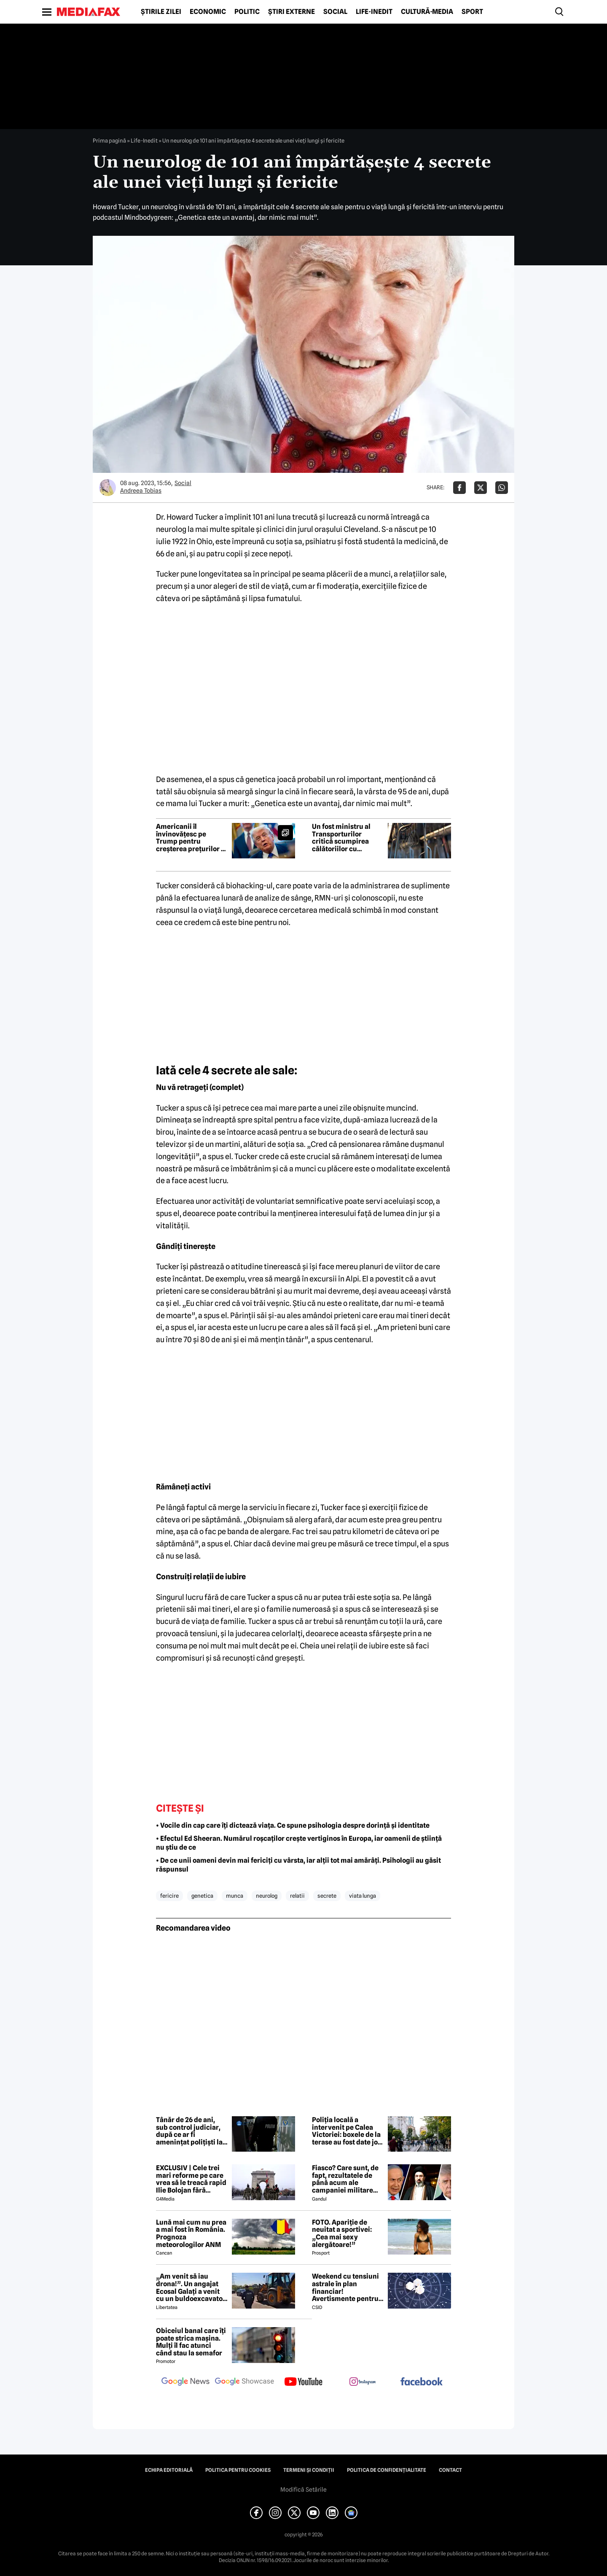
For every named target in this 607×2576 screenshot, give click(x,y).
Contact (450, 2470)
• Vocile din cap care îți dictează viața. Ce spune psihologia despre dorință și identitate (293, 1825)
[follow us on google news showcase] (244, 2382)
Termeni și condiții (308, 2470)
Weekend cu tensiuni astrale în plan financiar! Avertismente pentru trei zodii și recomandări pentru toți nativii (345, 2287)
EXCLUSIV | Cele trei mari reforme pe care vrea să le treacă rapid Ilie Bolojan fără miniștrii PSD (191, 2179)
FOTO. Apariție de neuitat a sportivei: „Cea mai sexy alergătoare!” (342, 2233)
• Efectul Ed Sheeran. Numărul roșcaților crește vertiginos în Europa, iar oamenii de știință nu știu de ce (299, 1842)
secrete (326, 1895)
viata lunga (362, 1895)
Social (335, 11)
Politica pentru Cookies (238, 2470)
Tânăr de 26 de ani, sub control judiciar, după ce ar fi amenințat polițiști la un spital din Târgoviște (189, 2131)
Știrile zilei (161, 11)
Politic (247, 11)
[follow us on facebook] (421, 2382)
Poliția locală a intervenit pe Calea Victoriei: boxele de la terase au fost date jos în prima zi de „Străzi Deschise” (346, 2131)
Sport (472, 11)
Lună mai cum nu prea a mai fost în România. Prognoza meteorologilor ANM (191, 2233)
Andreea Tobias (140, 490)
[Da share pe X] (480, 487)
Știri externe (291, 11)
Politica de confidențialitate (386, 2470)
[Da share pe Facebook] (459, 487)
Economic (208, 11)
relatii (297, 1895)
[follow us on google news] (185, 2382)
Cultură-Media (427, 11)
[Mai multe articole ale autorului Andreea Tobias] (107, 487)
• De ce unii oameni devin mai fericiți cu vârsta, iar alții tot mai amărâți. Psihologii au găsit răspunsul (298, 1864)
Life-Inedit (374, 11)
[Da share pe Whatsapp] (501, 487)
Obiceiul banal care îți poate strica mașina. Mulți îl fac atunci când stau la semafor (191, 2342)
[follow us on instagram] (362, 2382)
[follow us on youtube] (303, 2382)
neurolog (266, 1895)
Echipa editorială (169, 2470)
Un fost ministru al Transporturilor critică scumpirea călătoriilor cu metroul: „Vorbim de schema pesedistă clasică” (344, 837)
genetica (202, 1895)
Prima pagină (109, 140)
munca (234, 1895)
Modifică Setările (303, 2489)
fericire (169, 1895)
